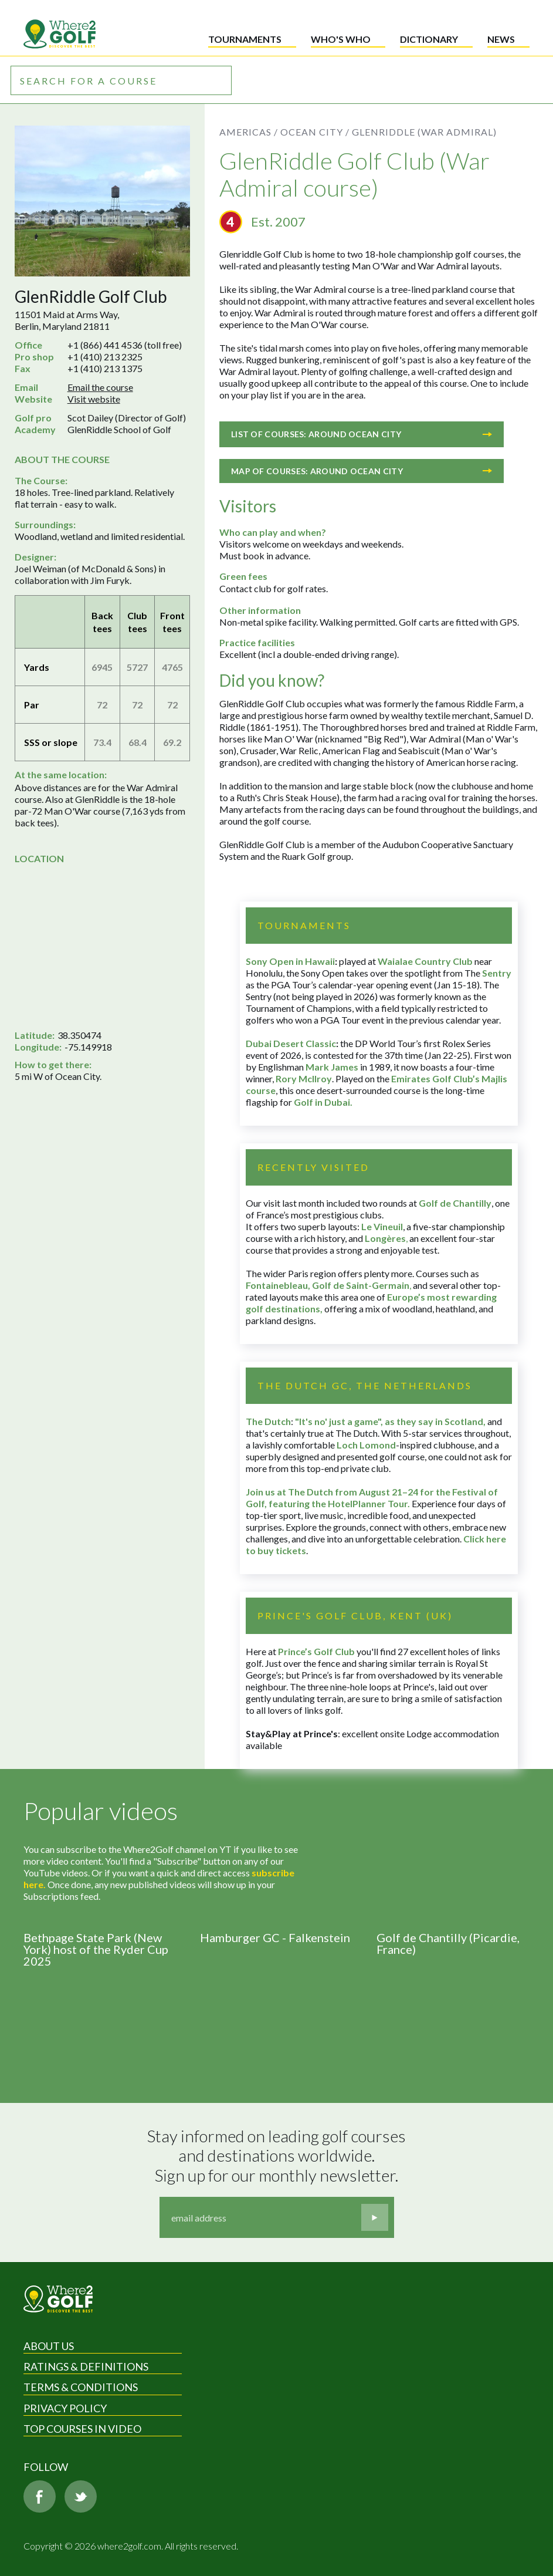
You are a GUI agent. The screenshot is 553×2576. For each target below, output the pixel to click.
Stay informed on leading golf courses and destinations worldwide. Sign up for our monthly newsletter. (278, 2155)
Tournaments (244, 39)
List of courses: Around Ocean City (361, 434)
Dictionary (429, 39)
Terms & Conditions (80, 2387)
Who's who (341, 39)
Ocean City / (315, 131)
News (501, 39)
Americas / (248, 131)
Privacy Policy (65, 2408)
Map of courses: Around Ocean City (361, 471)
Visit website (93, 398)
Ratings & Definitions (85, 2366)
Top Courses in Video (82, 2428)
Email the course (100, 387)
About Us (48, 2345)
